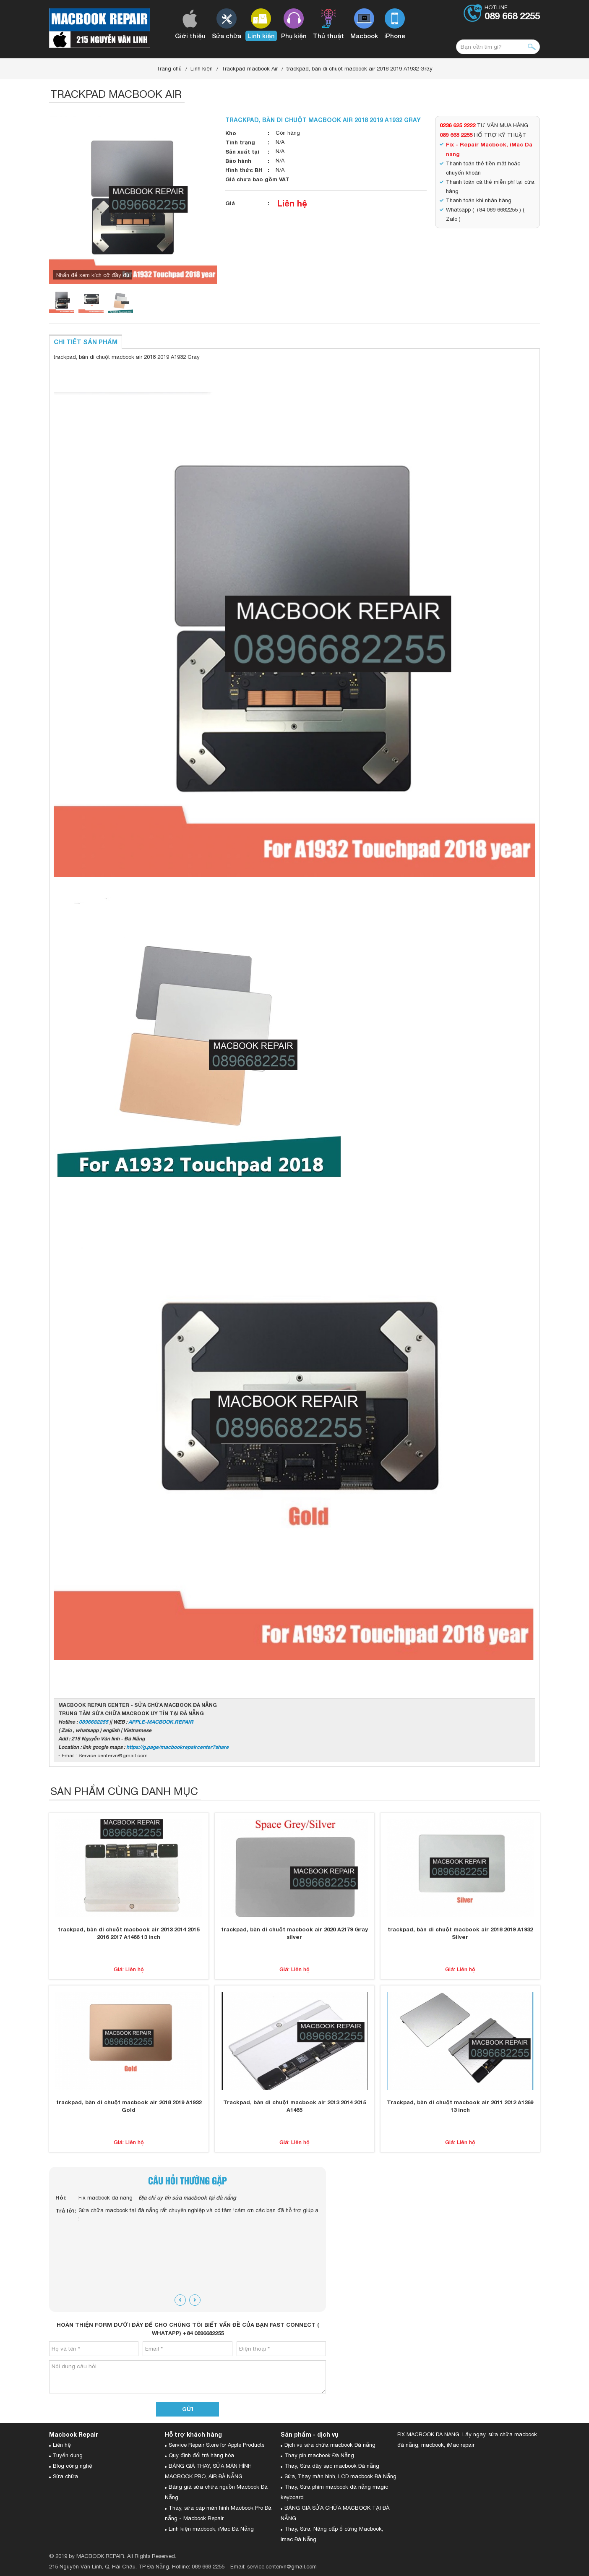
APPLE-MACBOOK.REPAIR (160, 1722)
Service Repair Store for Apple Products (216, 2445)
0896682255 (93, 1722)
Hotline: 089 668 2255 (198, 2566)
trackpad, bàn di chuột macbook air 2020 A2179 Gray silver (294, 1933)
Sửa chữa (65, 2476)
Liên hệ (292, 203)
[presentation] (180, 2300)
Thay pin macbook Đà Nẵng (319, 2455)
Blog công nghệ (72, 2466)
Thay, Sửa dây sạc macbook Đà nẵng (331, 2466)
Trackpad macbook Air (250, 68)
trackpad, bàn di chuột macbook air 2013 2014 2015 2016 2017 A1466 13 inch (128, 1933)
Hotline (512, 13)
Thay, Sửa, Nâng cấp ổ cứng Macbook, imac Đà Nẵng (332, 2534)
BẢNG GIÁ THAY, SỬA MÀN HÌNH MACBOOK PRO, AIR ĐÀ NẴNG (208, 2471)
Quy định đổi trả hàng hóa (201, 2455)
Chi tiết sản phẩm (85, 341)
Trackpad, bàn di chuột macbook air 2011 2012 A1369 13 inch (460, 2106)
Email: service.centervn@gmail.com (273, 2566)
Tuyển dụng (68, 2455)
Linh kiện (201, 68)
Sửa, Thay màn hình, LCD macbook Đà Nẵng (340, 2476)
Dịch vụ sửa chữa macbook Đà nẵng (329, 2445)
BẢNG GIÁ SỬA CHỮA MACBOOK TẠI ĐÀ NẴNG (335, 2513)
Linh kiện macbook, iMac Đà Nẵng (211, 2529)
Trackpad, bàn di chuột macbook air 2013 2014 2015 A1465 (294, 2106)
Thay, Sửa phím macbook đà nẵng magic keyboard (334, 2492)
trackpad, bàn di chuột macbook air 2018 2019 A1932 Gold (128, 2106)
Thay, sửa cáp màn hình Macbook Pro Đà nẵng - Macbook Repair (218, 2513)
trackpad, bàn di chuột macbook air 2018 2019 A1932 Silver (460, 1933)
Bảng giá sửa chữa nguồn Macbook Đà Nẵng (216, 2492)
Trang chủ (169, 68)
